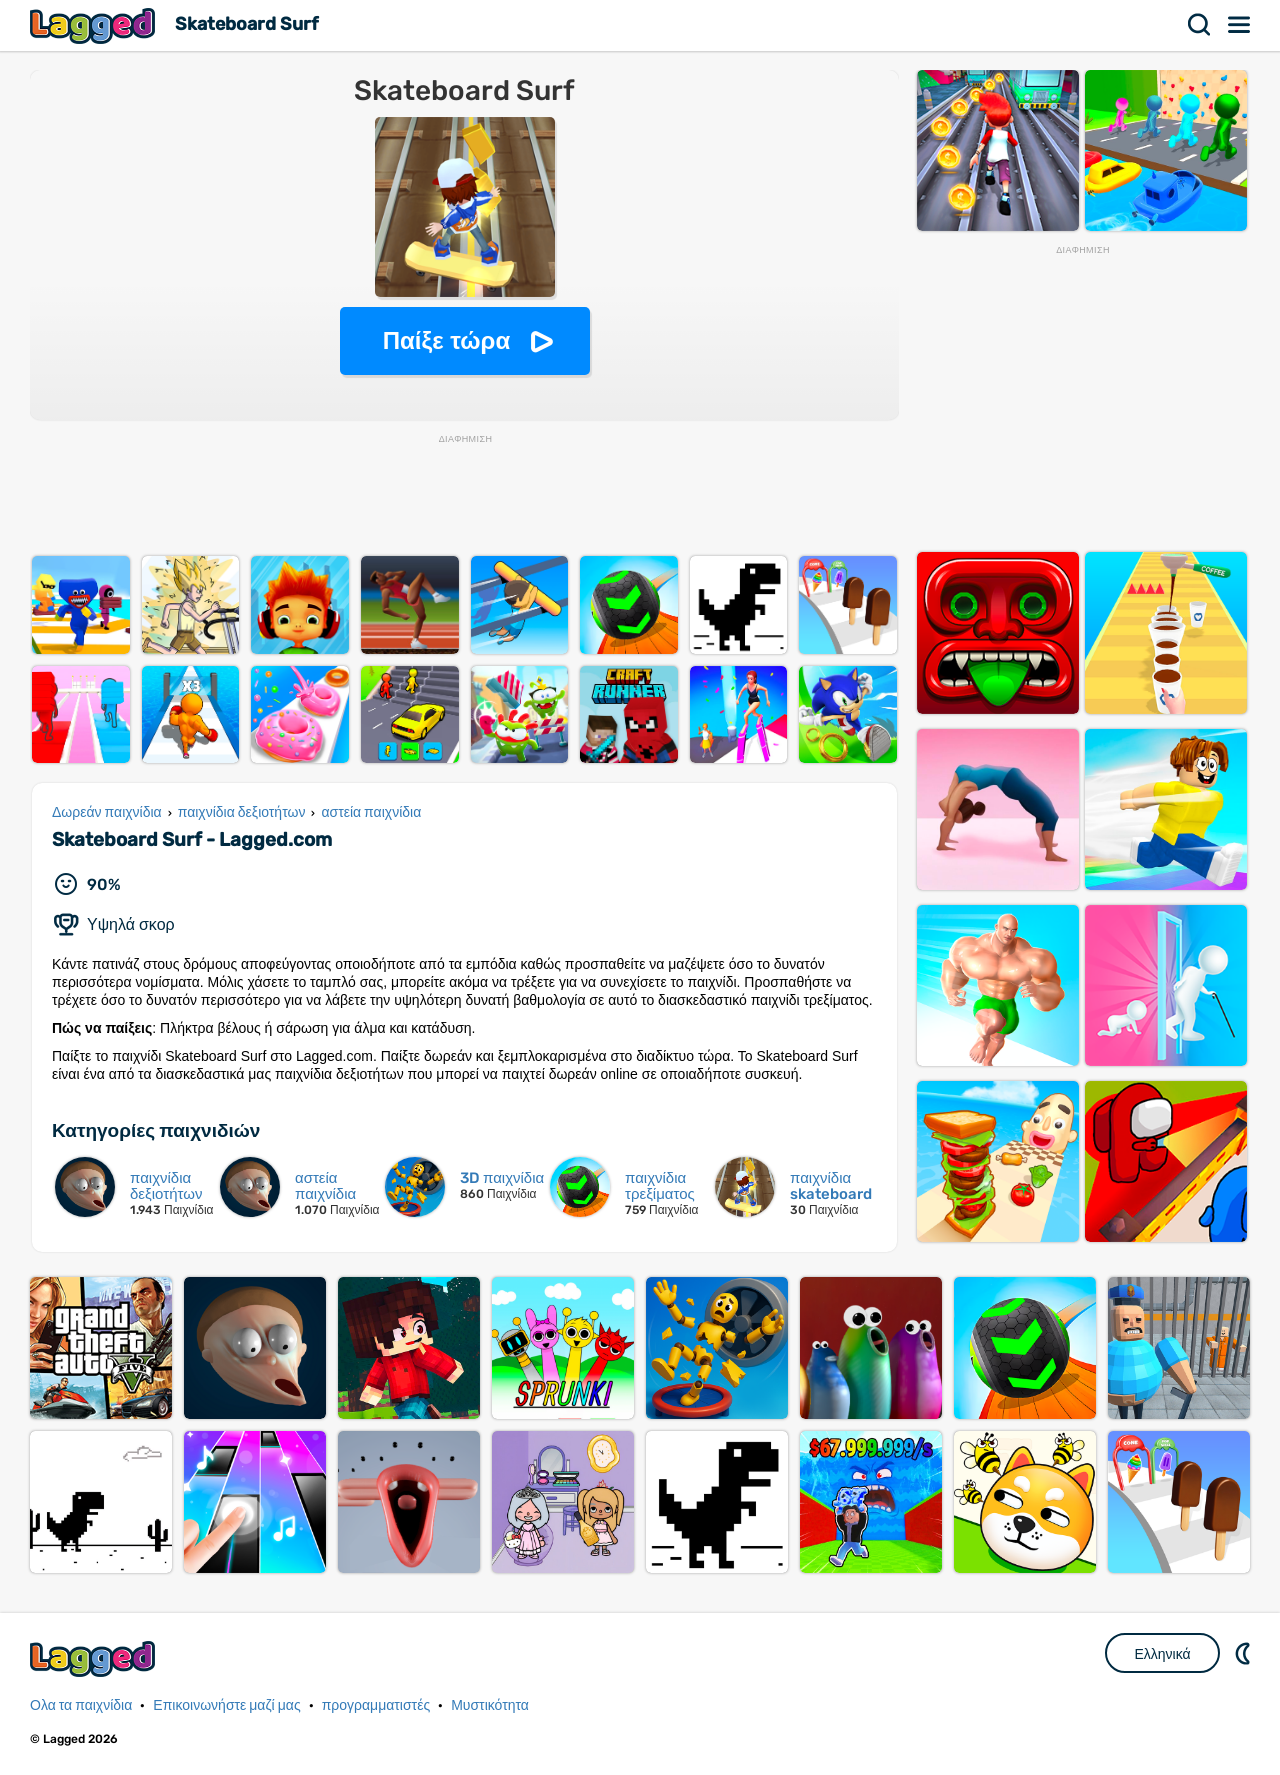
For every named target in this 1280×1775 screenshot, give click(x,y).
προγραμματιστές (376, 1705)
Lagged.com (95, 1658)
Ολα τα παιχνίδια (81, 1705)
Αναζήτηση (1200, 25)
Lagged (95, 25)
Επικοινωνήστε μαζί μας (226, 1705)
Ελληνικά (1162, 1654)
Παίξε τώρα (446, 340)
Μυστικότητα (490, 1705)
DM (1245, 1653)
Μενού (1240, 25)
